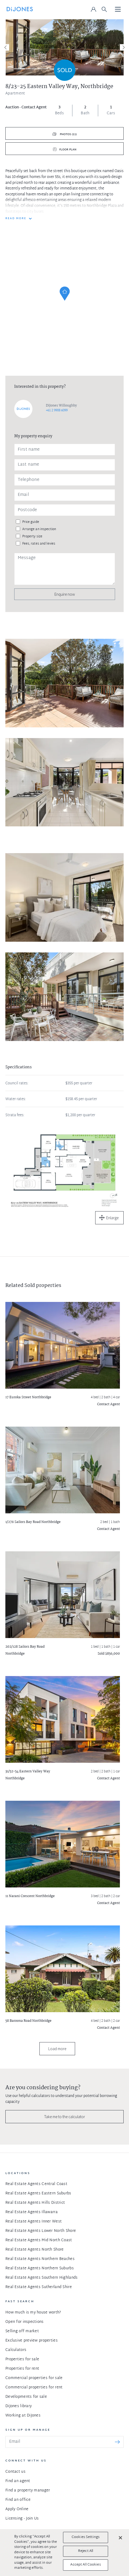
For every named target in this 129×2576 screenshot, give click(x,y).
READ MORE (15, 218)
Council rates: (16, 1083)
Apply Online (16, 2509)
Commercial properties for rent (33, 2387)
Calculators (15, 2350)
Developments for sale (26, 2396)
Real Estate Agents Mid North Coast (38, 2240)
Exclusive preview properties (31, 2340)
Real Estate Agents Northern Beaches (40, 2259)
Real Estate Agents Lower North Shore (40, 2231)
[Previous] (6, 47)
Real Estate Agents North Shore (34, 2249)
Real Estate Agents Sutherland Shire (38, 2287)
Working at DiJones (22, 2415)
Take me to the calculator (64, 2116)
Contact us (15, 2471)
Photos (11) (68, 134)
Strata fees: (14, 1115)
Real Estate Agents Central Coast (36, 2184)
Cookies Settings (85, 2537)
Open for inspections (24, 2322)
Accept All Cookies (85, 2565)
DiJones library (18, 2406)
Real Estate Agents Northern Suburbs (39, 2268)
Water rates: (15, 1099)
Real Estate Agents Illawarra (31, 2212)
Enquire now (64, 594)
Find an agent (17, 2481)
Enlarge (112, 1217)
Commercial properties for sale (33, 2378)
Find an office (18, 2500)
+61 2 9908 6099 (57, 410)
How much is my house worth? (33, 2312)
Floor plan (67, 149)
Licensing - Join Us (22, 2518)
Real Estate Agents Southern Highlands (41, 2277)
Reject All (85, 2551)
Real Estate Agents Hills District (35, 2202)
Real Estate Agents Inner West (33, 2221)
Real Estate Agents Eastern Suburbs (38, 2193)
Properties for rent (22, 2368)
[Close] (120, 2538)
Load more (57, 2048)
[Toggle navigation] (118, 9)
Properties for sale (22, 2359)
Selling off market (22, 2331)
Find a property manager (27, 2490)
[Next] (123, 47)
